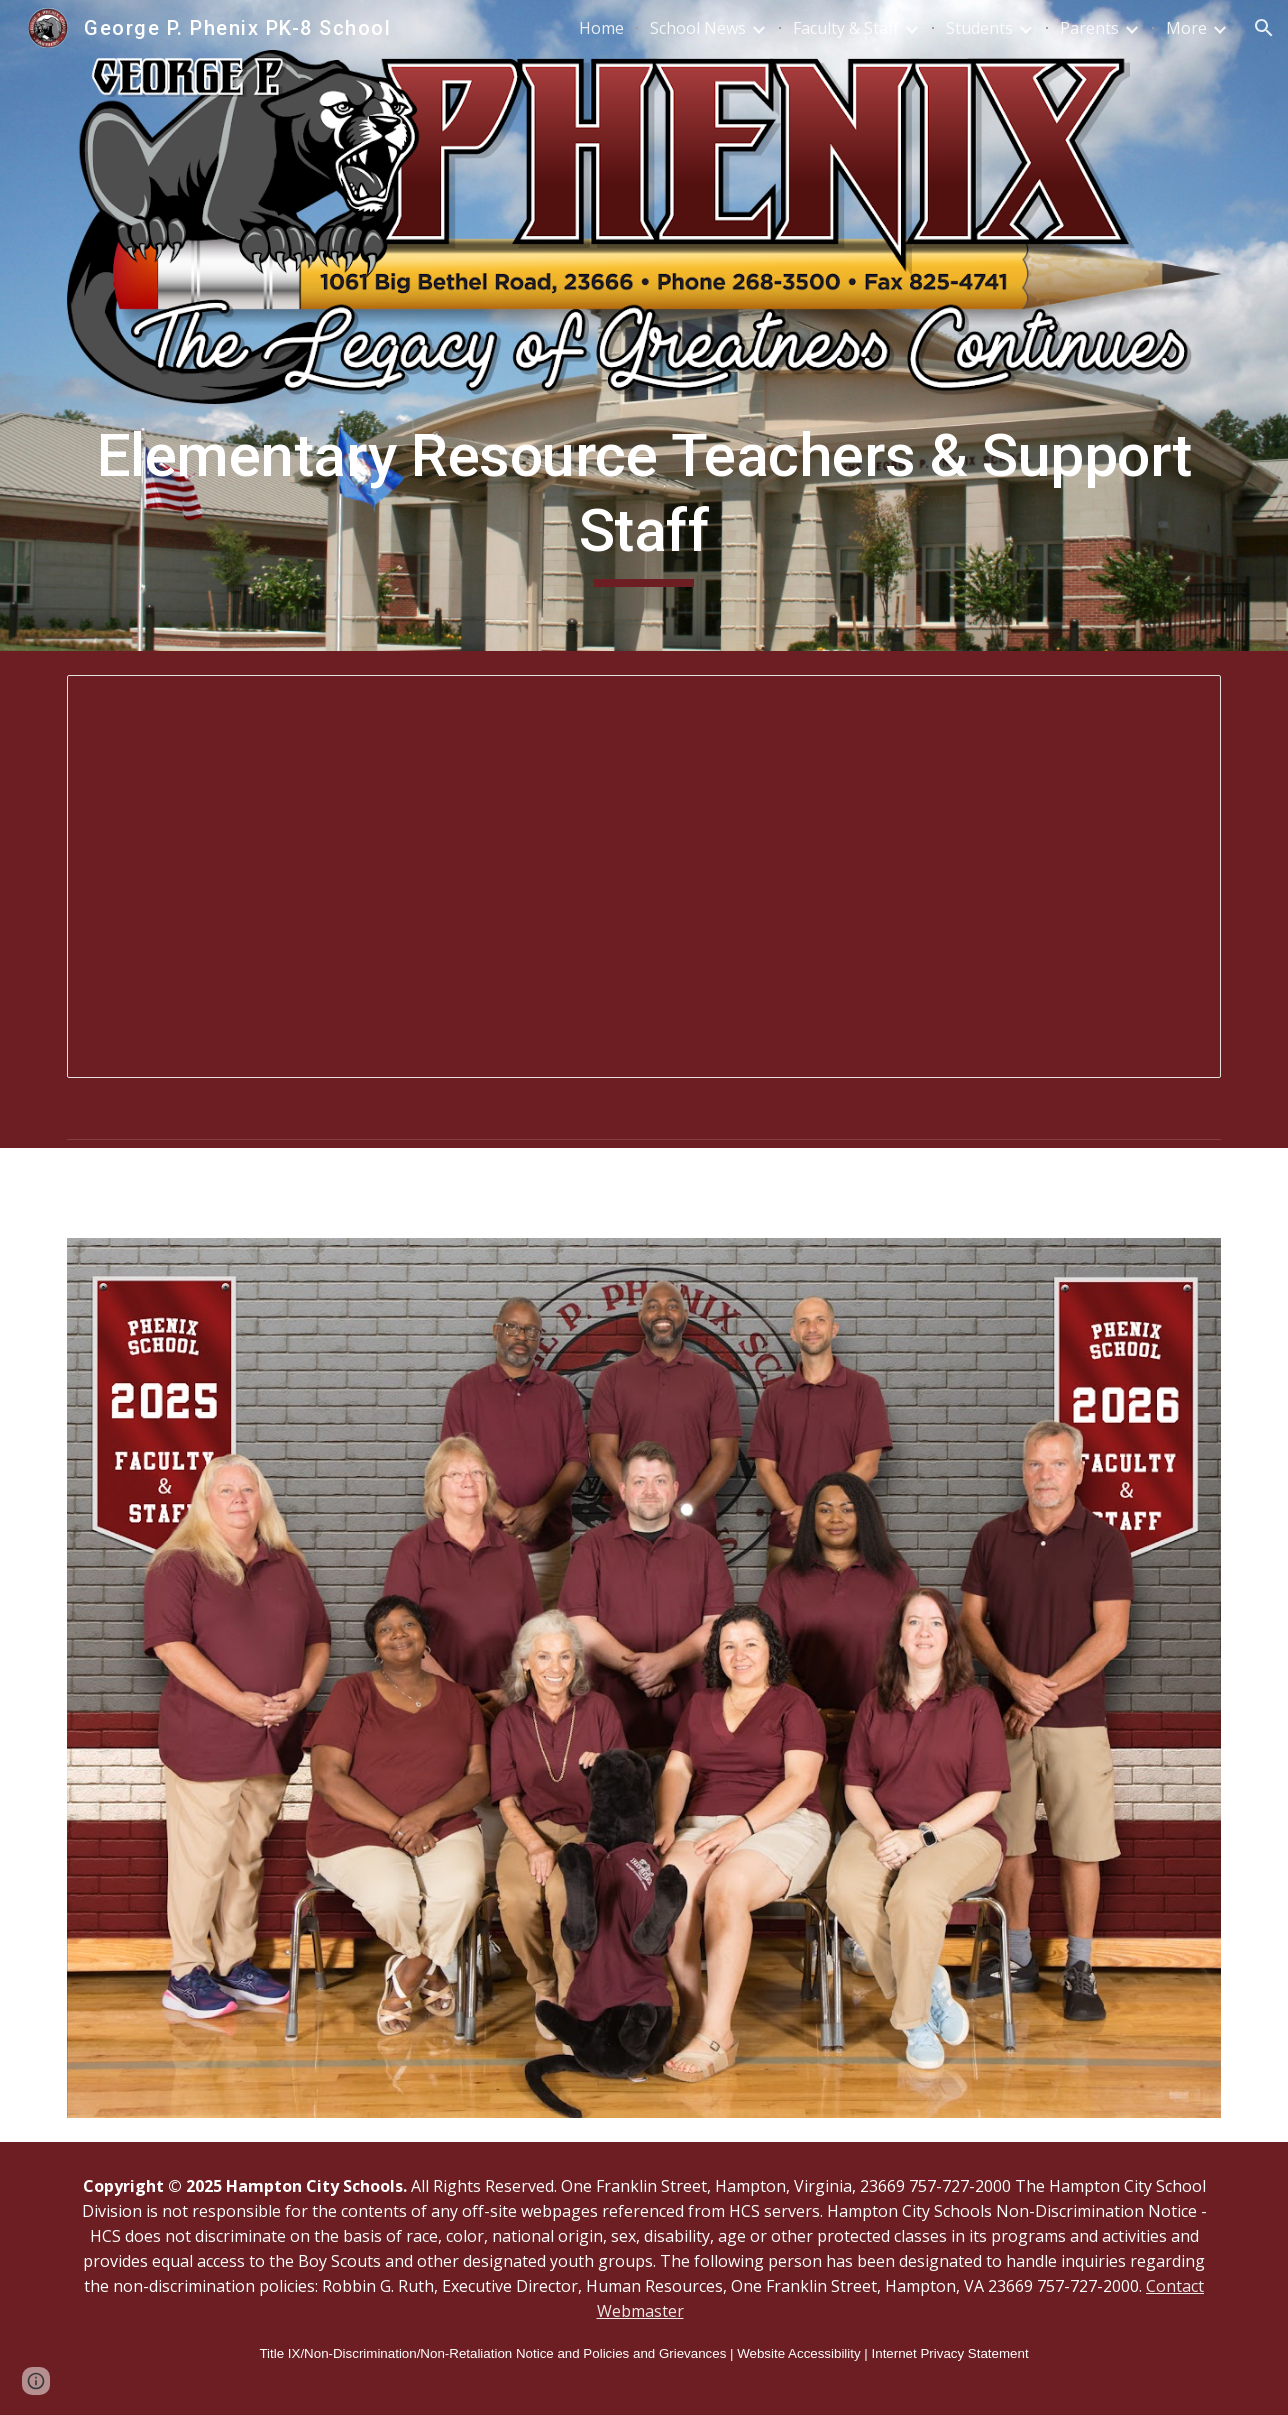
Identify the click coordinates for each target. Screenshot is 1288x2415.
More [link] (1186, 28)
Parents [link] (1089, 28)
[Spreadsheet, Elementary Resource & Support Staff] (644, 876)
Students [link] (979, 28)
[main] (644, 502)
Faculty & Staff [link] (846, 28)
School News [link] (698, 28)
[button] (1264, 28)
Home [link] (601, 28)
